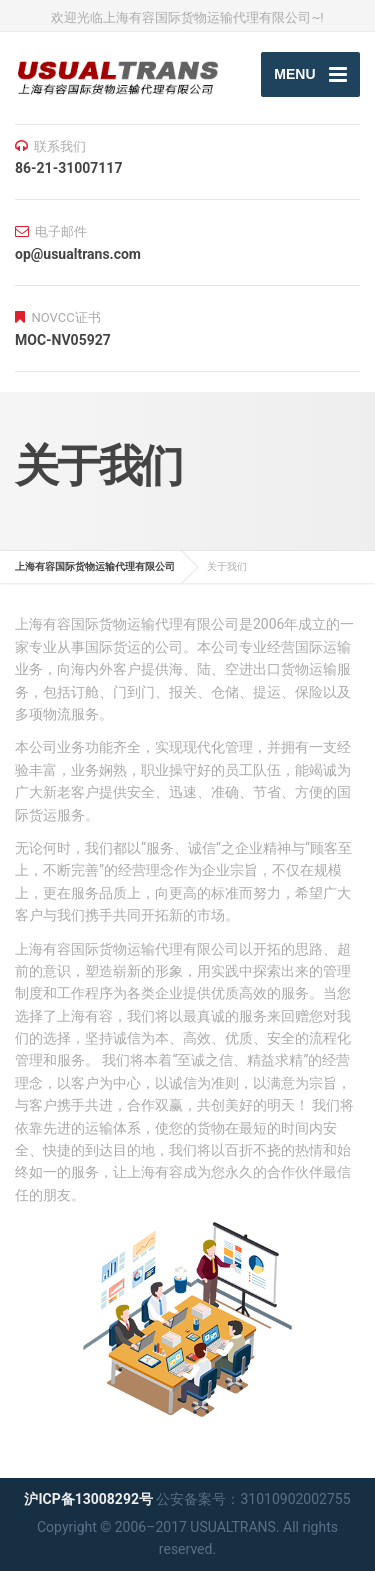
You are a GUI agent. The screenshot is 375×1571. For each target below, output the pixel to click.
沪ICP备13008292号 (88, 1499)
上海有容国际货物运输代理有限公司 (95, 566)
